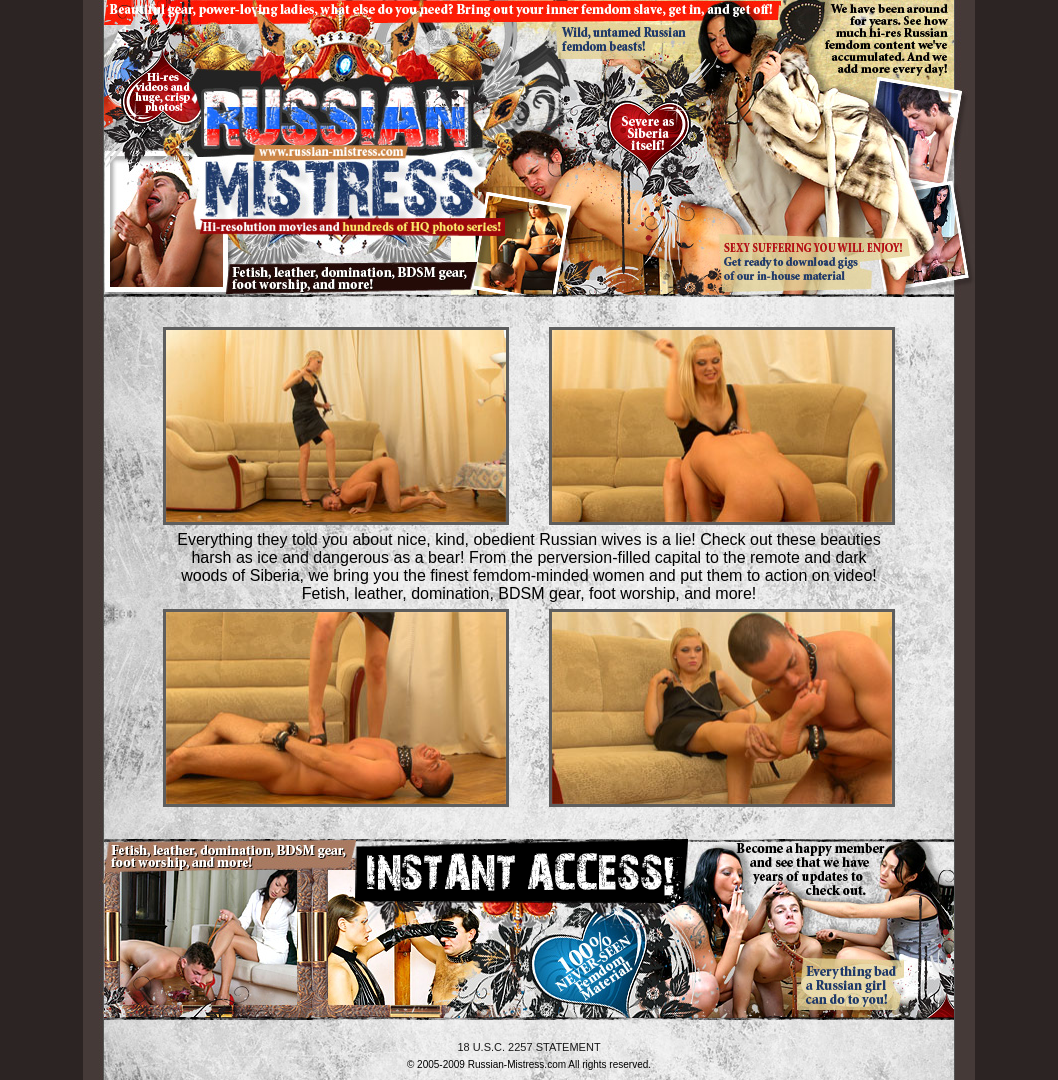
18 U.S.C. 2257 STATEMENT (528, 1047)
